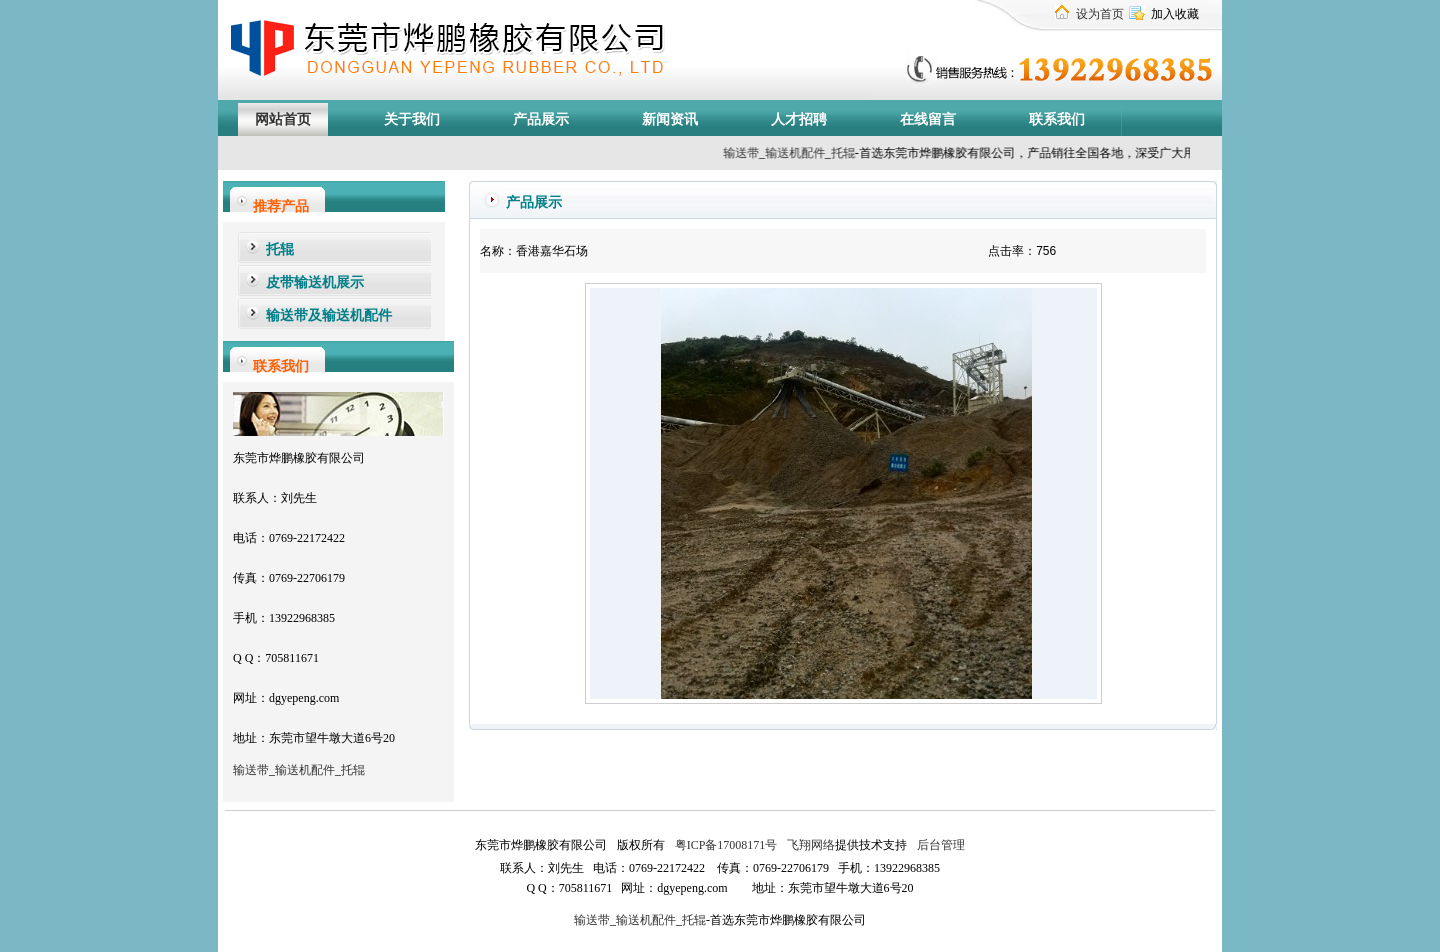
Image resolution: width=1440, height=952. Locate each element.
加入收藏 (1175, 14)
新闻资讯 (670, 119)
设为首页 (1100, 14)
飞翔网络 (809, 845)
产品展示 (541, 119)
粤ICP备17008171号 (726, 845)
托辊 (864, 153)
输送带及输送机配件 (329, 315)
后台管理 (939, 845)
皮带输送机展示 (315, 282)
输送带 (762, 153)
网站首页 (283, 119)
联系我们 (1057, 119)
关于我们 (412, 119)
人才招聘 (799, 119)
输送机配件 (305, 770)
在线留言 (928, 119)
